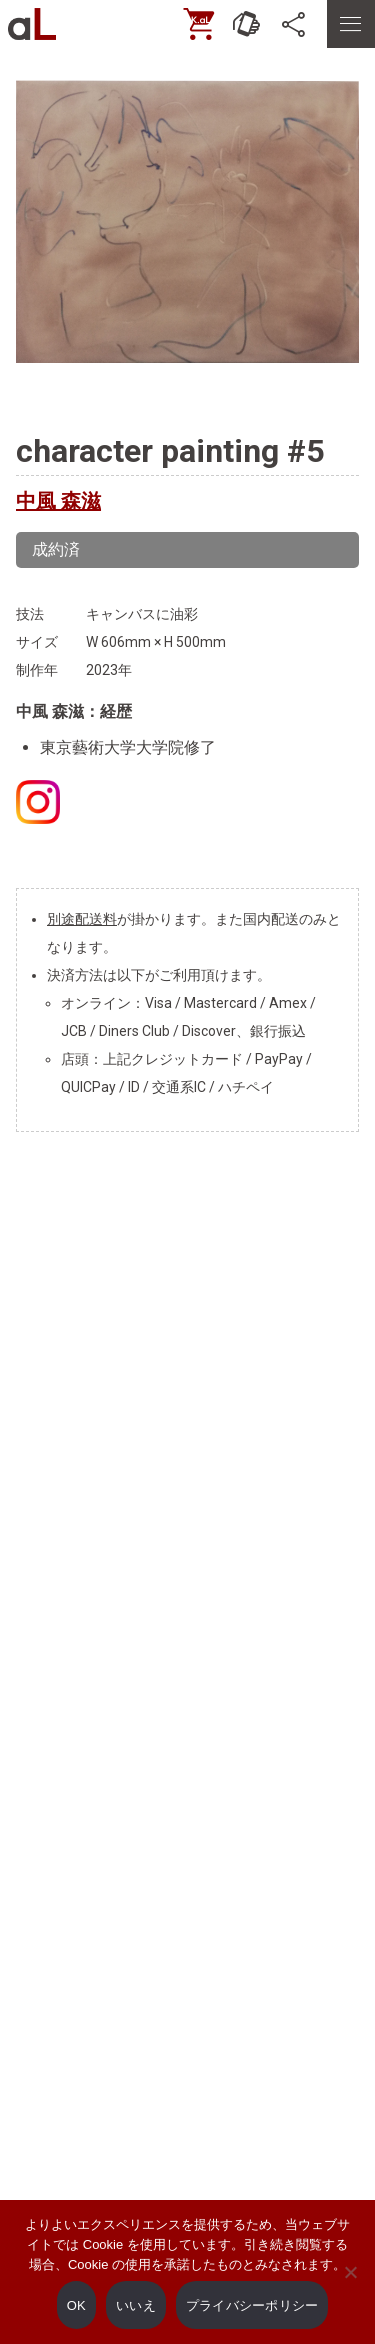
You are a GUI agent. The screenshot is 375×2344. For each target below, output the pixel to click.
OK (76, 2305)
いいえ (136, 2305)
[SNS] (295, 24)
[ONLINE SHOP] (199, 24)
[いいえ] (350, 2286)
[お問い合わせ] (247, 24)
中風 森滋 (58, 501)
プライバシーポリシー (252, 2305)
